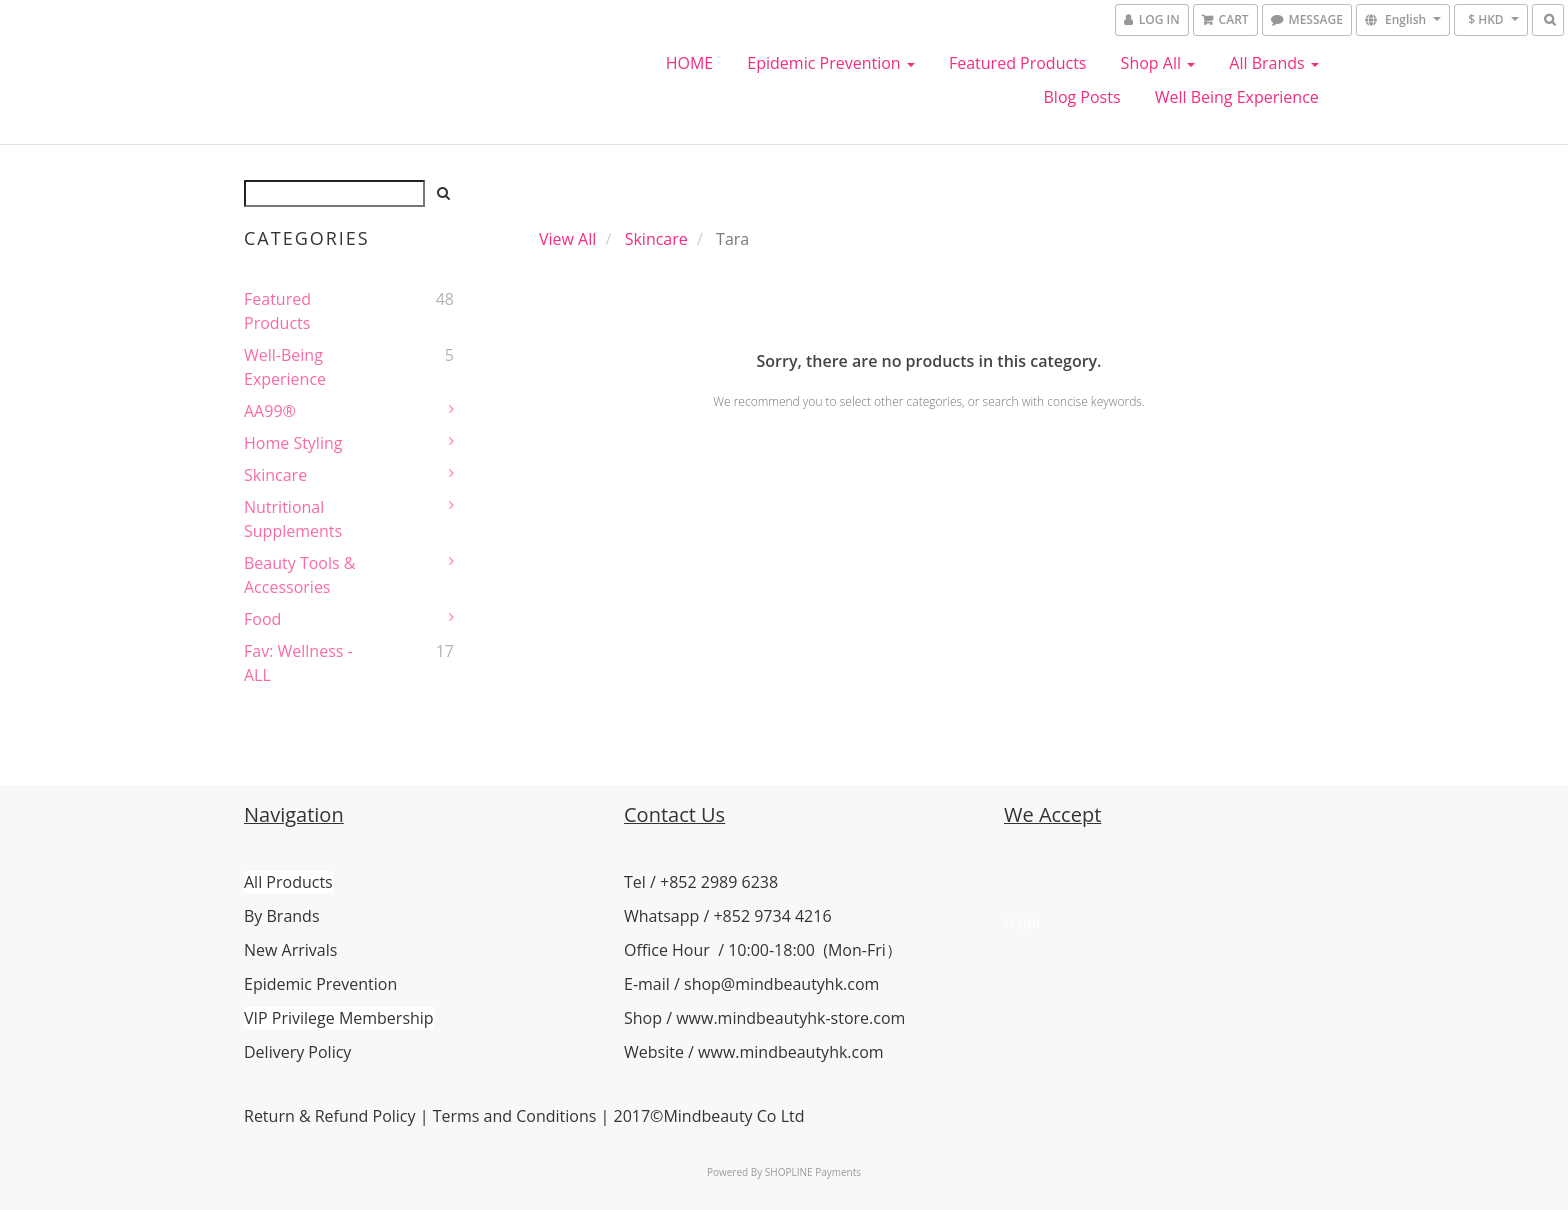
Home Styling (293, 443)
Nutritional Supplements (293, 519)
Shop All (1158, 63)
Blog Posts (1082, 97)
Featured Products (1018, 63)
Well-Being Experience (285, 367)
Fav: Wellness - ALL (298, 663)
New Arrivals (290, 950)
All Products (288, 882)
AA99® (270, 411)
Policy (391, 1116)
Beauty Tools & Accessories (299, 575)
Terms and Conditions (515, 1116)
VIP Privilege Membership (339, 1018)
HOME (690, 63)
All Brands (1274, 63)
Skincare (275, 475)
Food (262, 619)
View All (567, 239)
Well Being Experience (1237, 97)
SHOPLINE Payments (813, 1172)
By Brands (282, 916)
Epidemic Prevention (830, 63)
